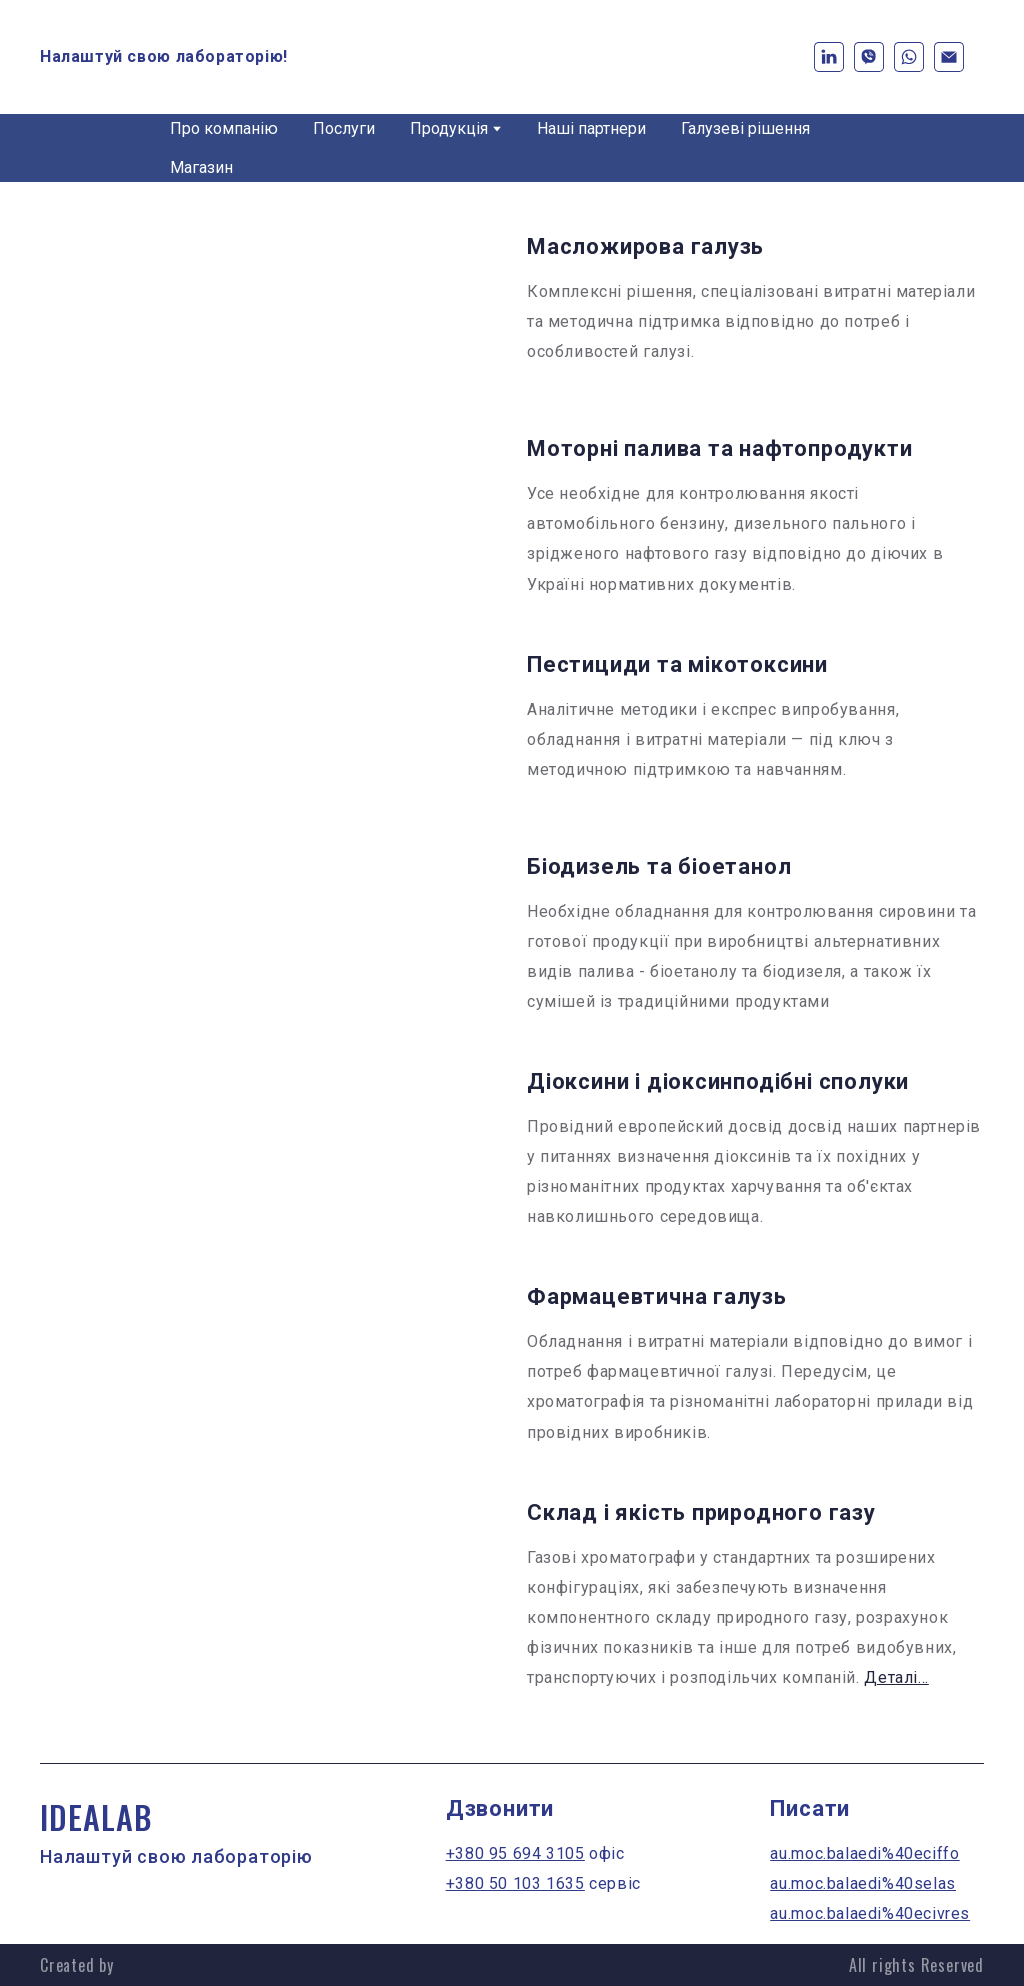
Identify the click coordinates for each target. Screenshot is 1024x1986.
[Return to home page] (512, 57)
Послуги (344, 128)
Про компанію (224, 128)
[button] (829, 57)
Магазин (201, 167)
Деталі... (896, 1677)
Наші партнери (591, 128)
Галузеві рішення (745, 128)
